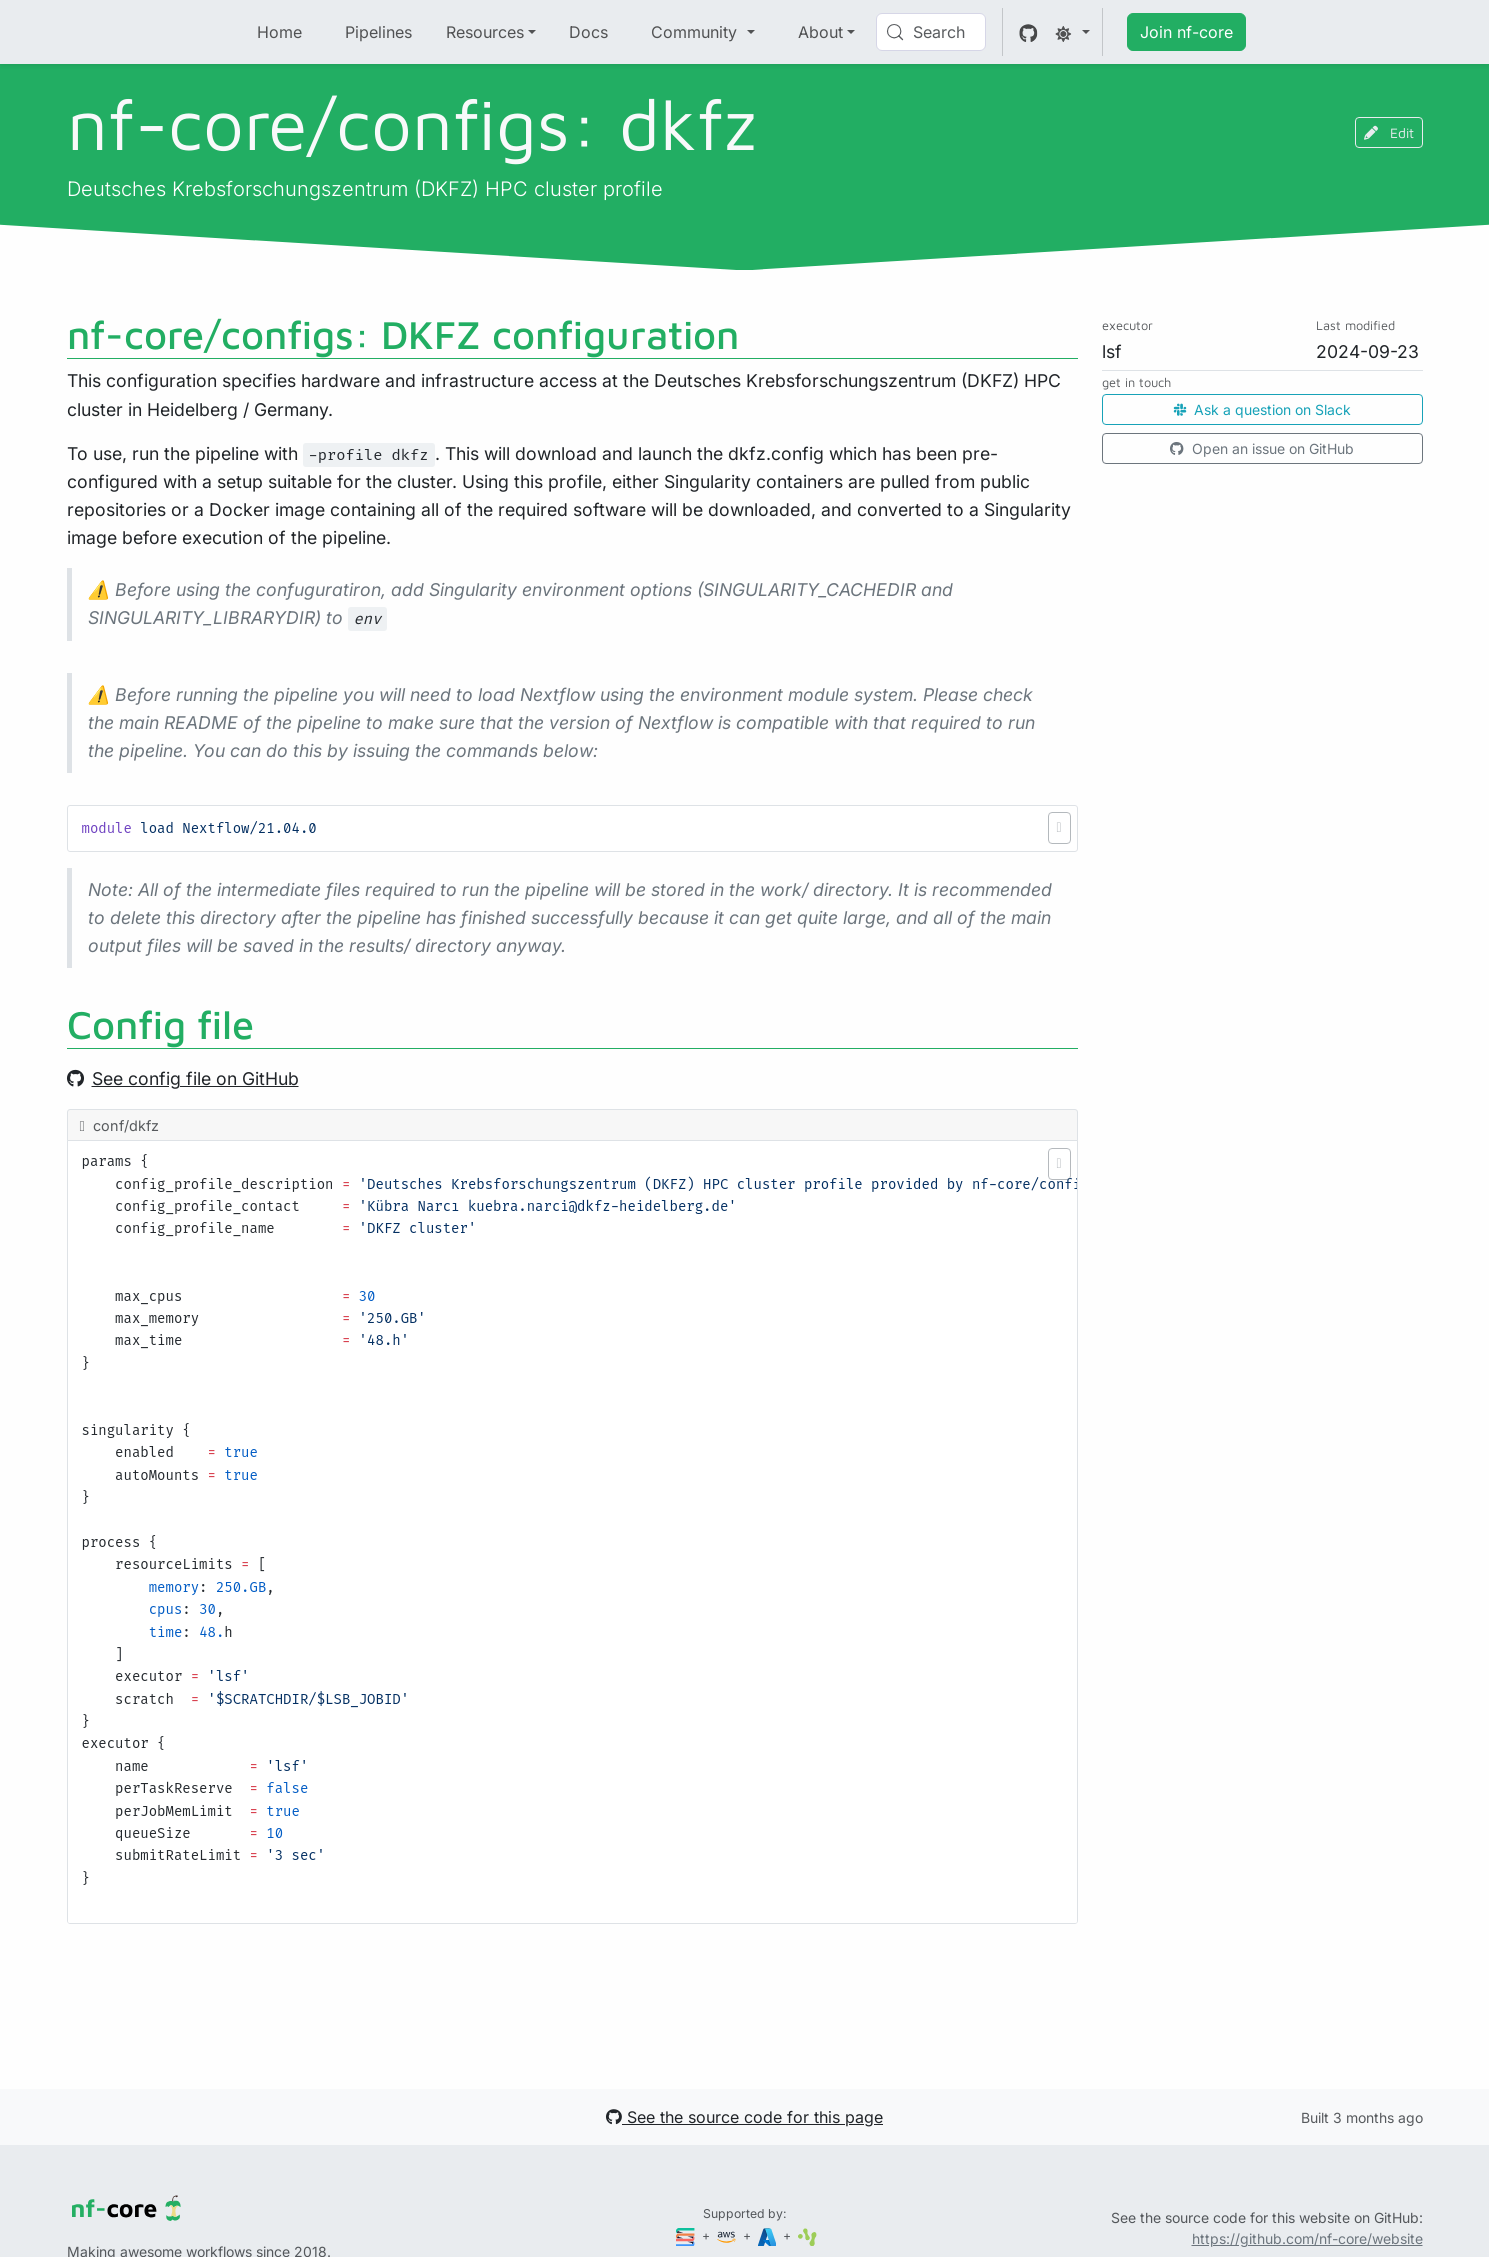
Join (1186, 32)
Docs (588, 32)
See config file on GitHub (183, 1078)
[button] (1059, 828)
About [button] (820, 32)
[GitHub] (1028, 32)
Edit (1389, 132)
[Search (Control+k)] (931, 32)
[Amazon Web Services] (728, 2235)
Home (279, 32)
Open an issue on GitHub (1262, 448)
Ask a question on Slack (1262, 409)
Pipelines (378, 32)
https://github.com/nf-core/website (1307, 2238)
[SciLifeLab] (807, 2235)
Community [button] (696, 32)
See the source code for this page (744, 2117)
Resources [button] (485, 32)
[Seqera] (687, 2235)
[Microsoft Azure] (769, 2235)
